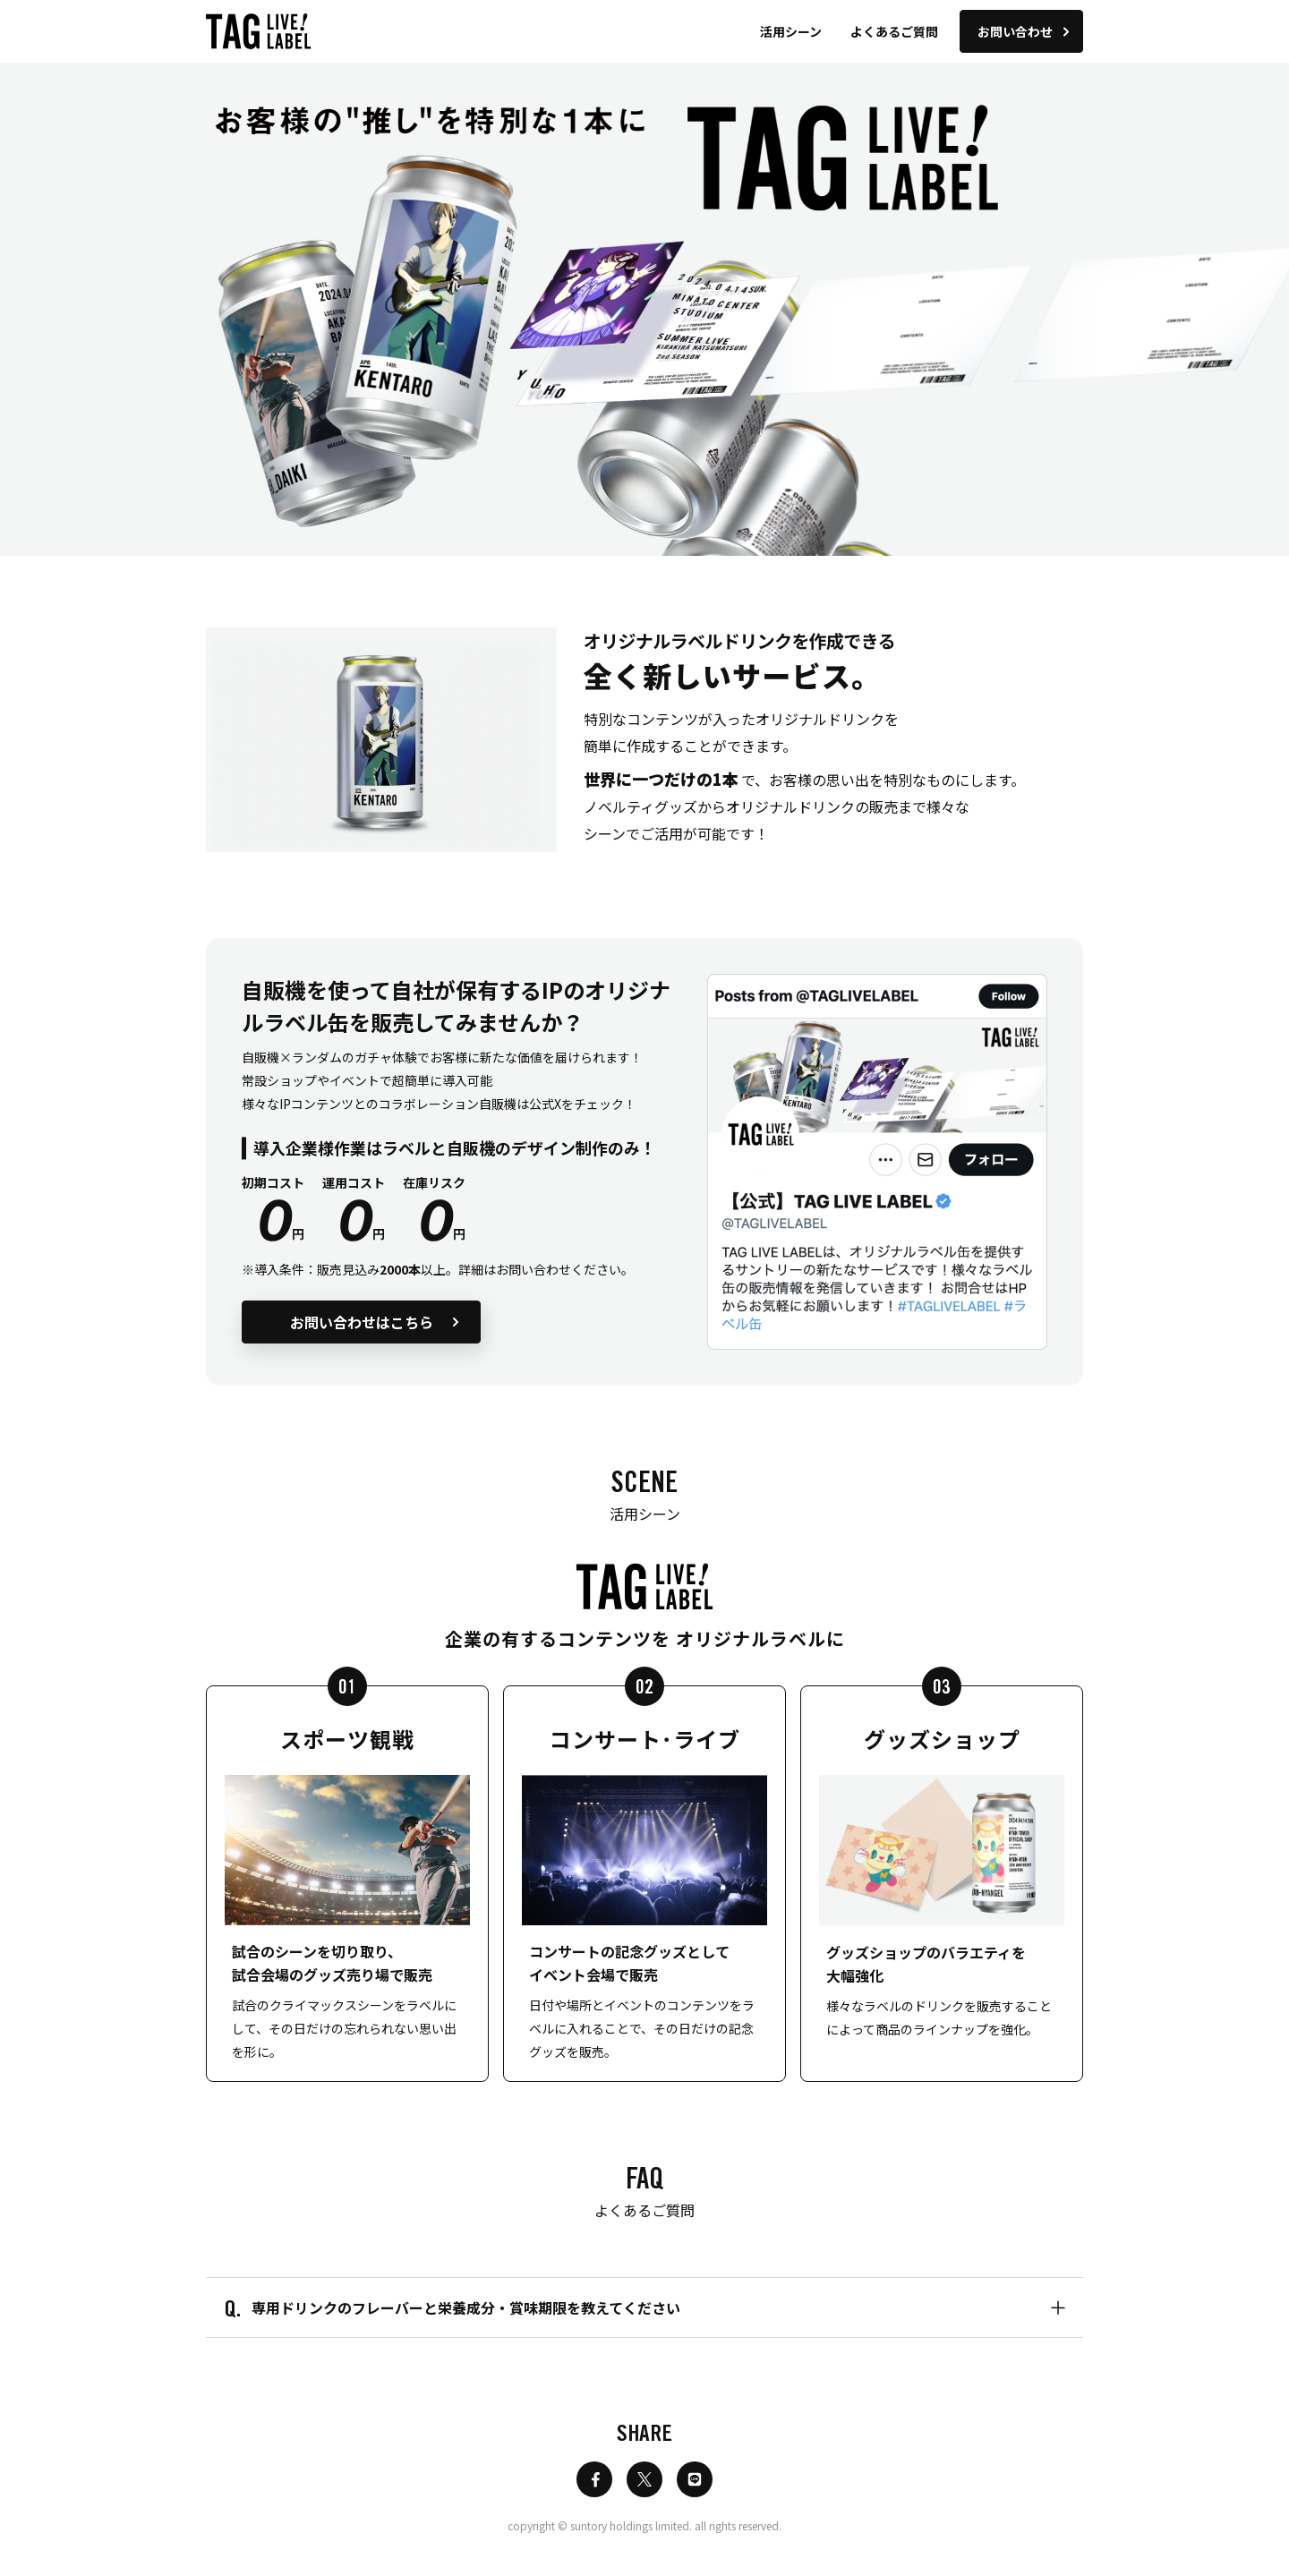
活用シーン (791, 31)
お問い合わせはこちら (374, 1322)
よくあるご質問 (894, 31)
